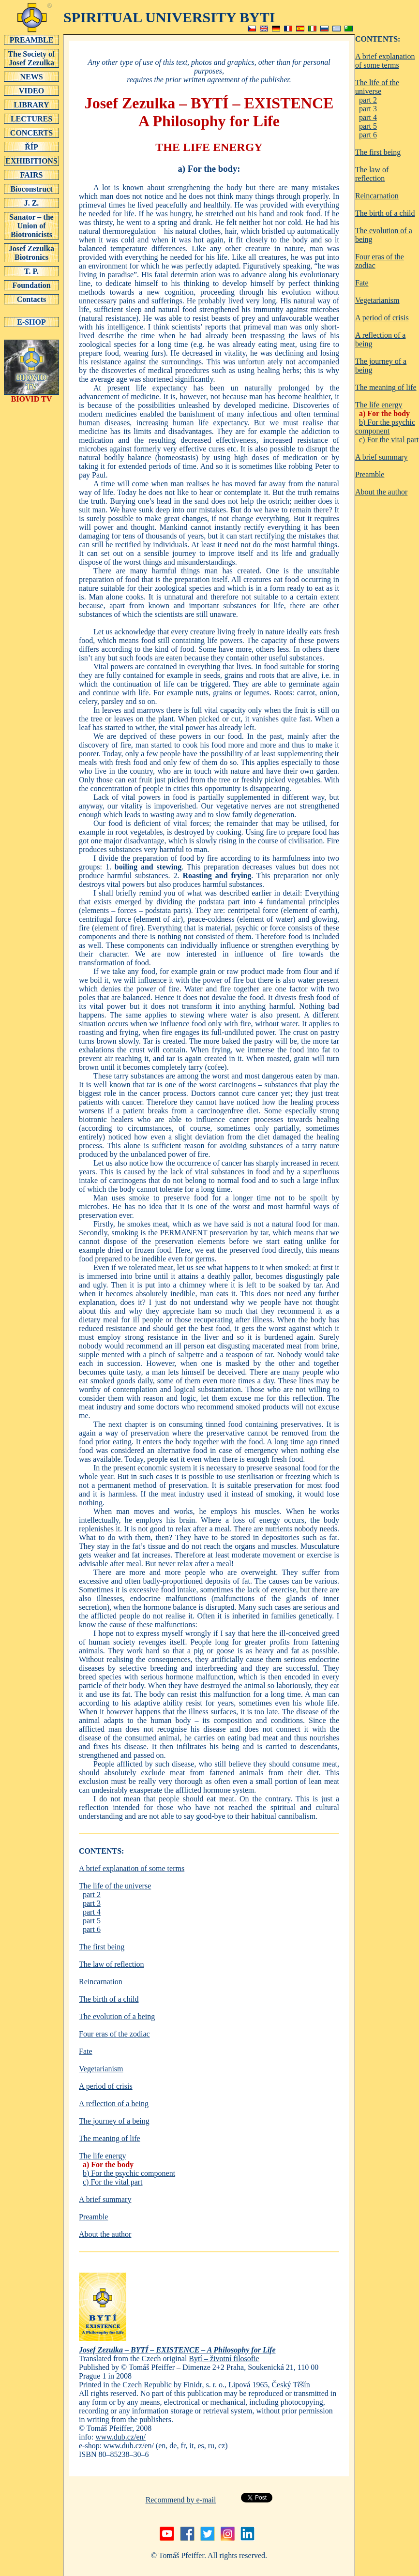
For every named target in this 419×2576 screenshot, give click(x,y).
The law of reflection (111, 1964)
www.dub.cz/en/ (120, 2437)
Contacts (31, 299)
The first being (101, 1947)
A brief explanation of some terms (131, 1868)
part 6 (92, 1929)
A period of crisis (106, 2086)
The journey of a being (114, 2121)
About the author (105, 2234)
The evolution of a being (117, 2016)
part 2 (92, 1894)
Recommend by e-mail (181, 2500)
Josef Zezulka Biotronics (31, 252)
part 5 (92, 1921)
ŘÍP (31, 146)
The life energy (102, 2156)
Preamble (93, 2217)
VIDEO (31, 90)
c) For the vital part (113, 2182)
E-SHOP (31, 321)
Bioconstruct (31, 188)
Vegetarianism (101, 2069)
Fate (85, 2051)
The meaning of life (109, 2138)
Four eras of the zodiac (114, 2034)
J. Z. (31, 202)
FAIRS (31, 174)
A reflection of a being (114, 2103)
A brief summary (105, 2199)
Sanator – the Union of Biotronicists (31, 225)
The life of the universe (115, 1886)
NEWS (31, 76)
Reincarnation (100, 1981)
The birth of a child (109, 1999)
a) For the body (108, 2164)
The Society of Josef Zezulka (31, 58)
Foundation (31, 285)
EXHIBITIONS (31, 160)
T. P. (31, 271)
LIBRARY (31, 104)
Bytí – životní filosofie (224, 2358)
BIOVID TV (31, 395)
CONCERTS (31, 132)
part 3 (92, 1903)
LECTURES (31, 118)
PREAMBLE (31, 39)
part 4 (92, 1912)
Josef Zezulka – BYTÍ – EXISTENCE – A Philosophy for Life (177, 2350)
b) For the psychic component (129, 2173)
